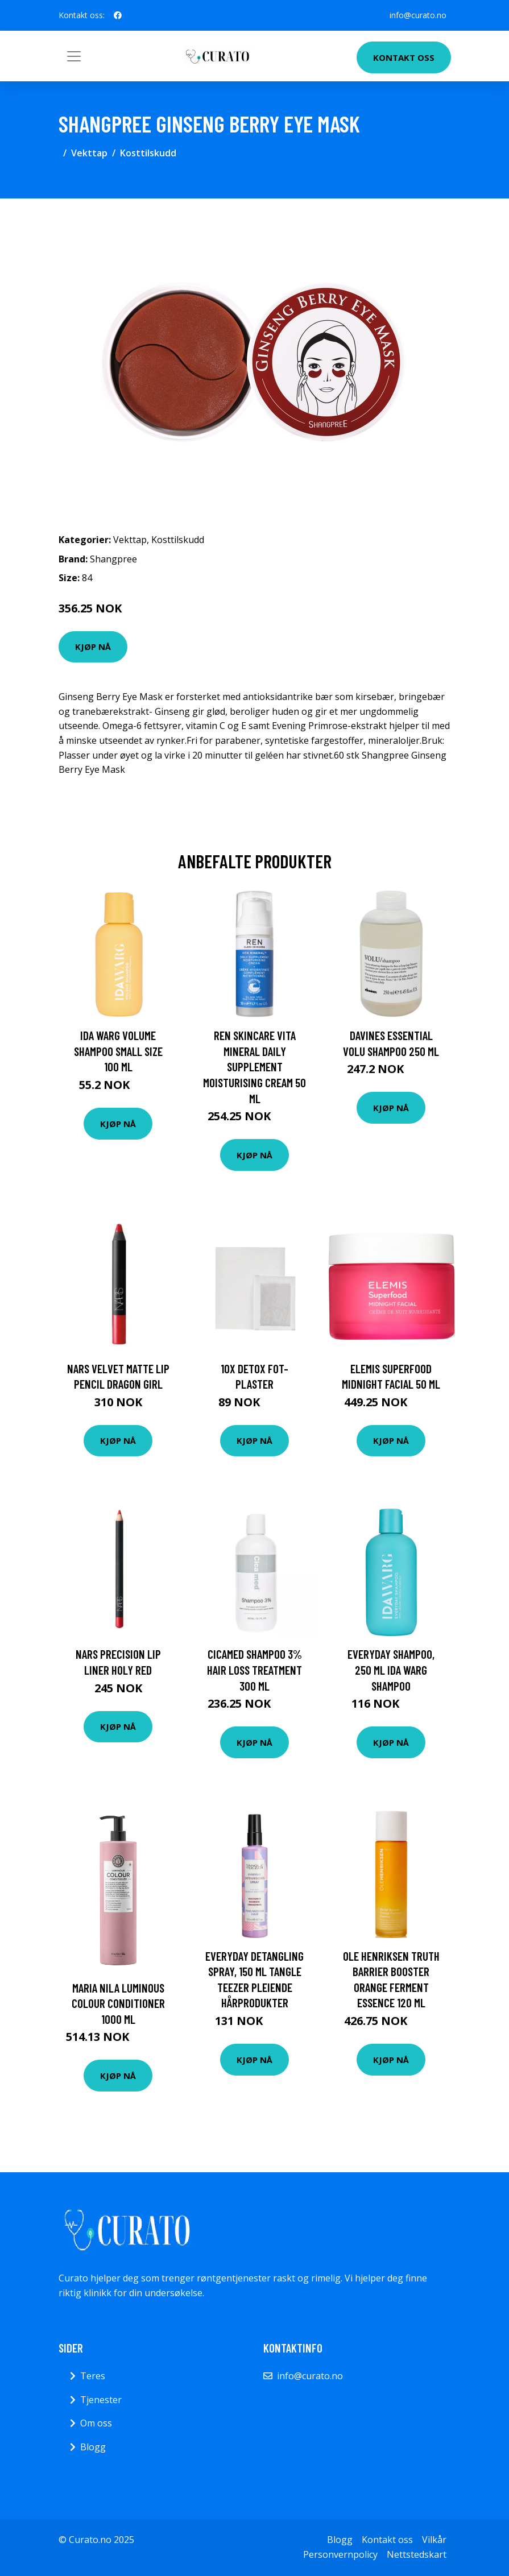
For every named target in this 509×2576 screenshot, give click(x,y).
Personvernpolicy (340, 2554)
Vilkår (434, 2539)
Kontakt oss (403, 57)
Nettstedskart (416, 2554)
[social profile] (117, 15)
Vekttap (89, 153)
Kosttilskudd (148, 153)
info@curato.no (418, 15)
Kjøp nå (93, 646)
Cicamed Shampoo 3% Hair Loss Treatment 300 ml (254, 1669)
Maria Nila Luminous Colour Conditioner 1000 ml (118, 2003)
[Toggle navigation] (74, 56)
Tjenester (101, 2399)
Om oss (96, 2423)
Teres (92, 2376)
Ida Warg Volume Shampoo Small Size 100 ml (118, 1051)
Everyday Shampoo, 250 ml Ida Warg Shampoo (390, 1669)
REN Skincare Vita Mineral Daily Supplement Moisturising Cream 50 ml (254, 1066)
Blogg (93, 2447)
